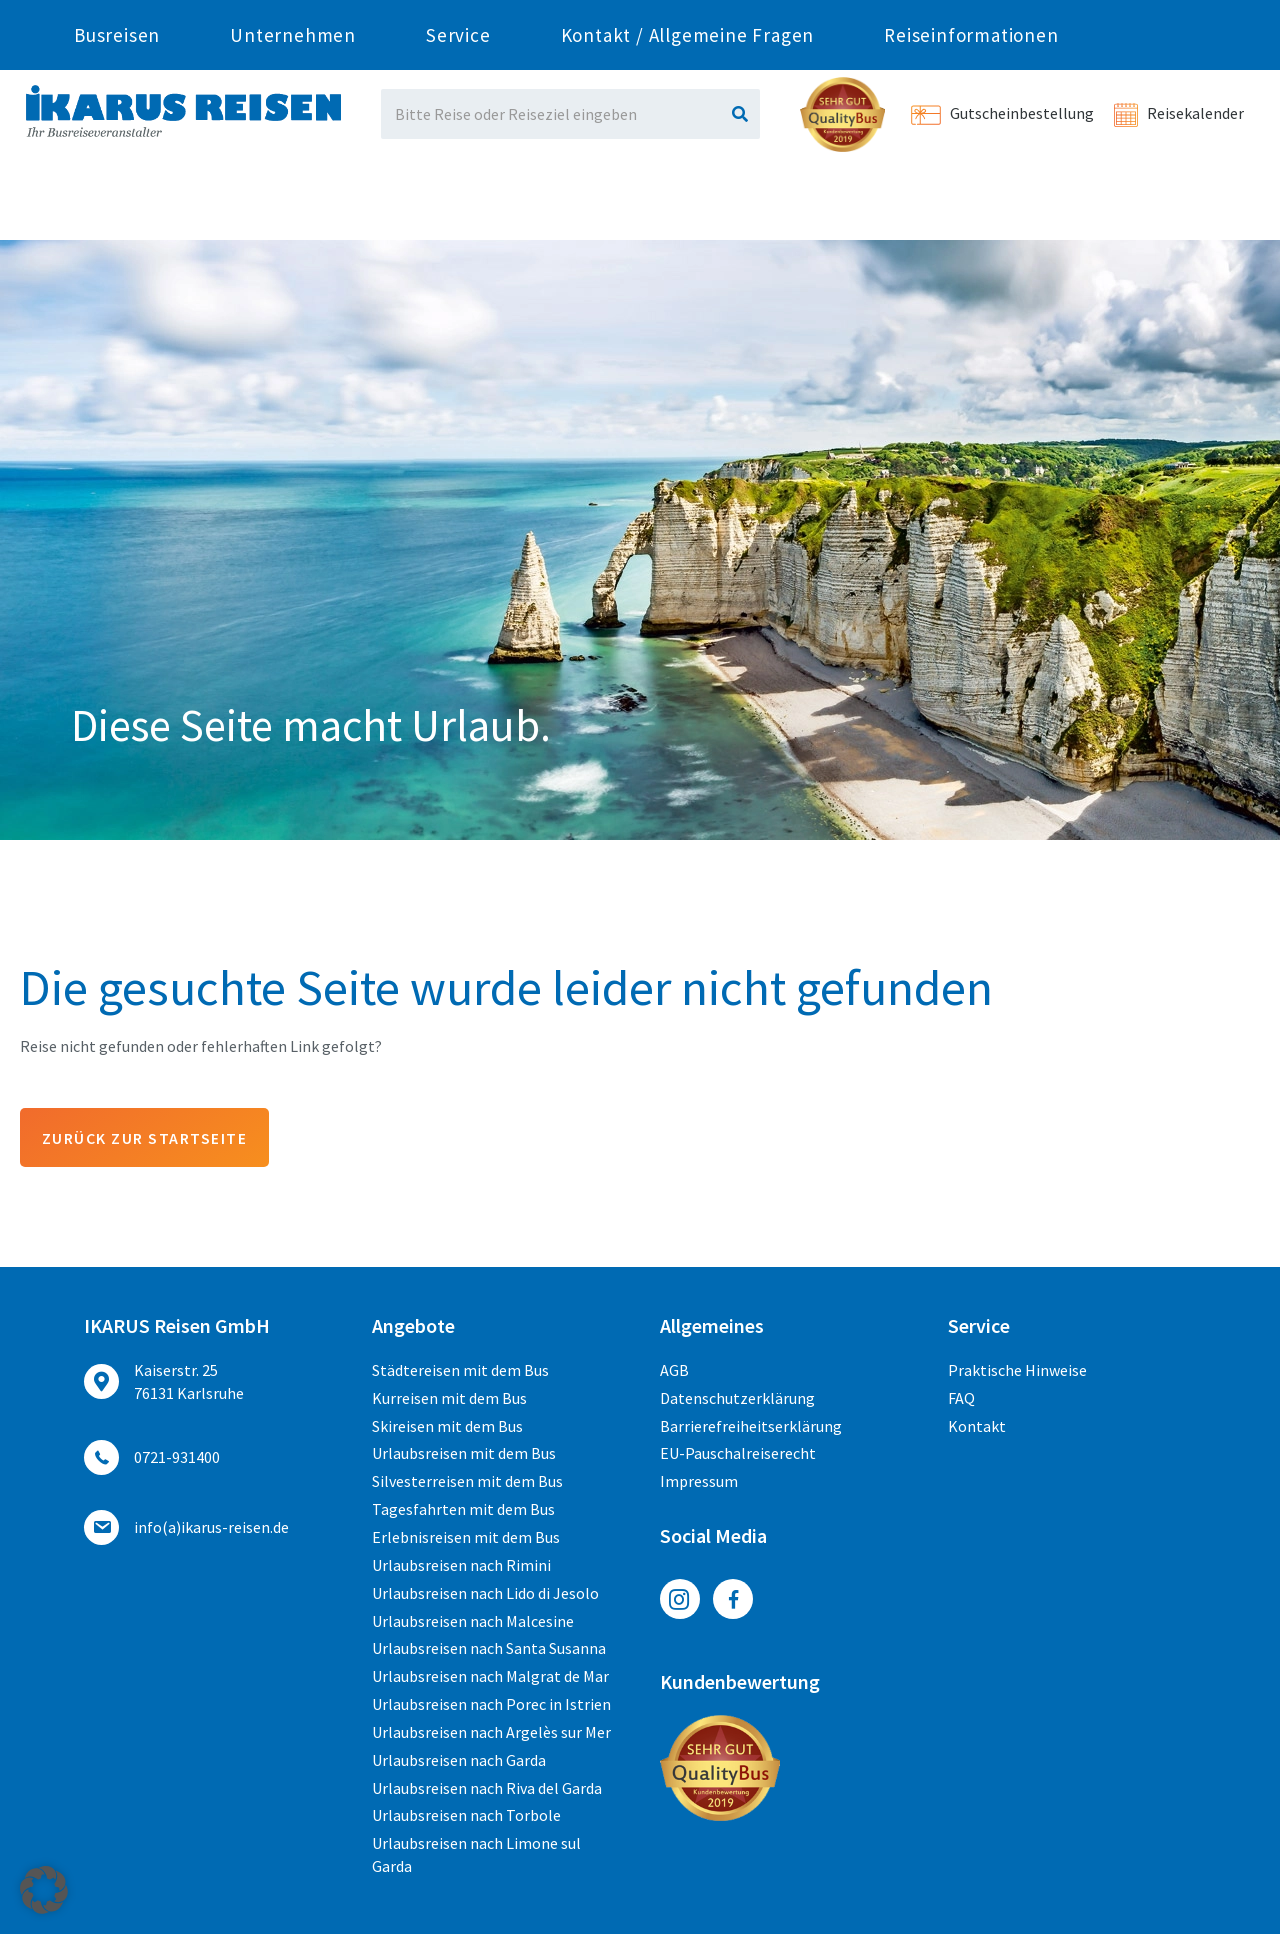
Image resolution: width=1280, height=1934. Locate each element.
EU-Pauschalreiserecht (738, 1454)
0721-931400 (292, 17)
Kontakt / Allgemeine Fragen (688, 205)
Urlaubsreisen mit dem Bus (464, 1454)
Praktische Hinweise (1017, 1371)
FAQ (961, 1399)
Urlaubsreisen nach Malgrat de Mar (490, 1677)
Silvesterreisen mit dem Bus (467, 1482)
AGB (674, 1371)
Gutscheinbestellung (1002, 113)
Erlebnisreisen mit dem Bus (466, 1538)
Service (458, 205)
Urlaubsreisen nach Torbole (466, 1816)
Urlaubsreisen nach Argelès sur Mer (491, 1733)
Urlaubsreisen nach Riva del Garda (487, 1788)
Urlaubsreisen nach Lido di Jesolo (485, 1593)
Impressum (699, 1482)
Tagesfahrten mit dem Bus (463, 1510)
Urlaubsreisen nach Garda (459, 1760)
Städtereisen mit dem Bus (460, 1371)
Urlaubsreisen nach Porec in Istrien (491, 1705)
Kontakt (977, 1426)
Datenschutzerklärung (737, 1399)
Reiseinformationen (971, 205)
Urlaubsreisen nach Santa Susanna (489, 1649)
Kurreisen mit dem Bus (449, 1399)
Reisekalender (1179, 113)
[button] (44, 1890)
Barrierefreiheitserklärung (751, 1426)
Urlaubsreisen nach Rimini (461, 1566)
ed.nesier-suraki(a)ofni (211, 1528)
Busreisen (117, 205)
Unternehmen (293, 205)
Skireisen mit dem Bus (447, 1426)
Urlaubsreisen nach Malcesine (473, 1621)
